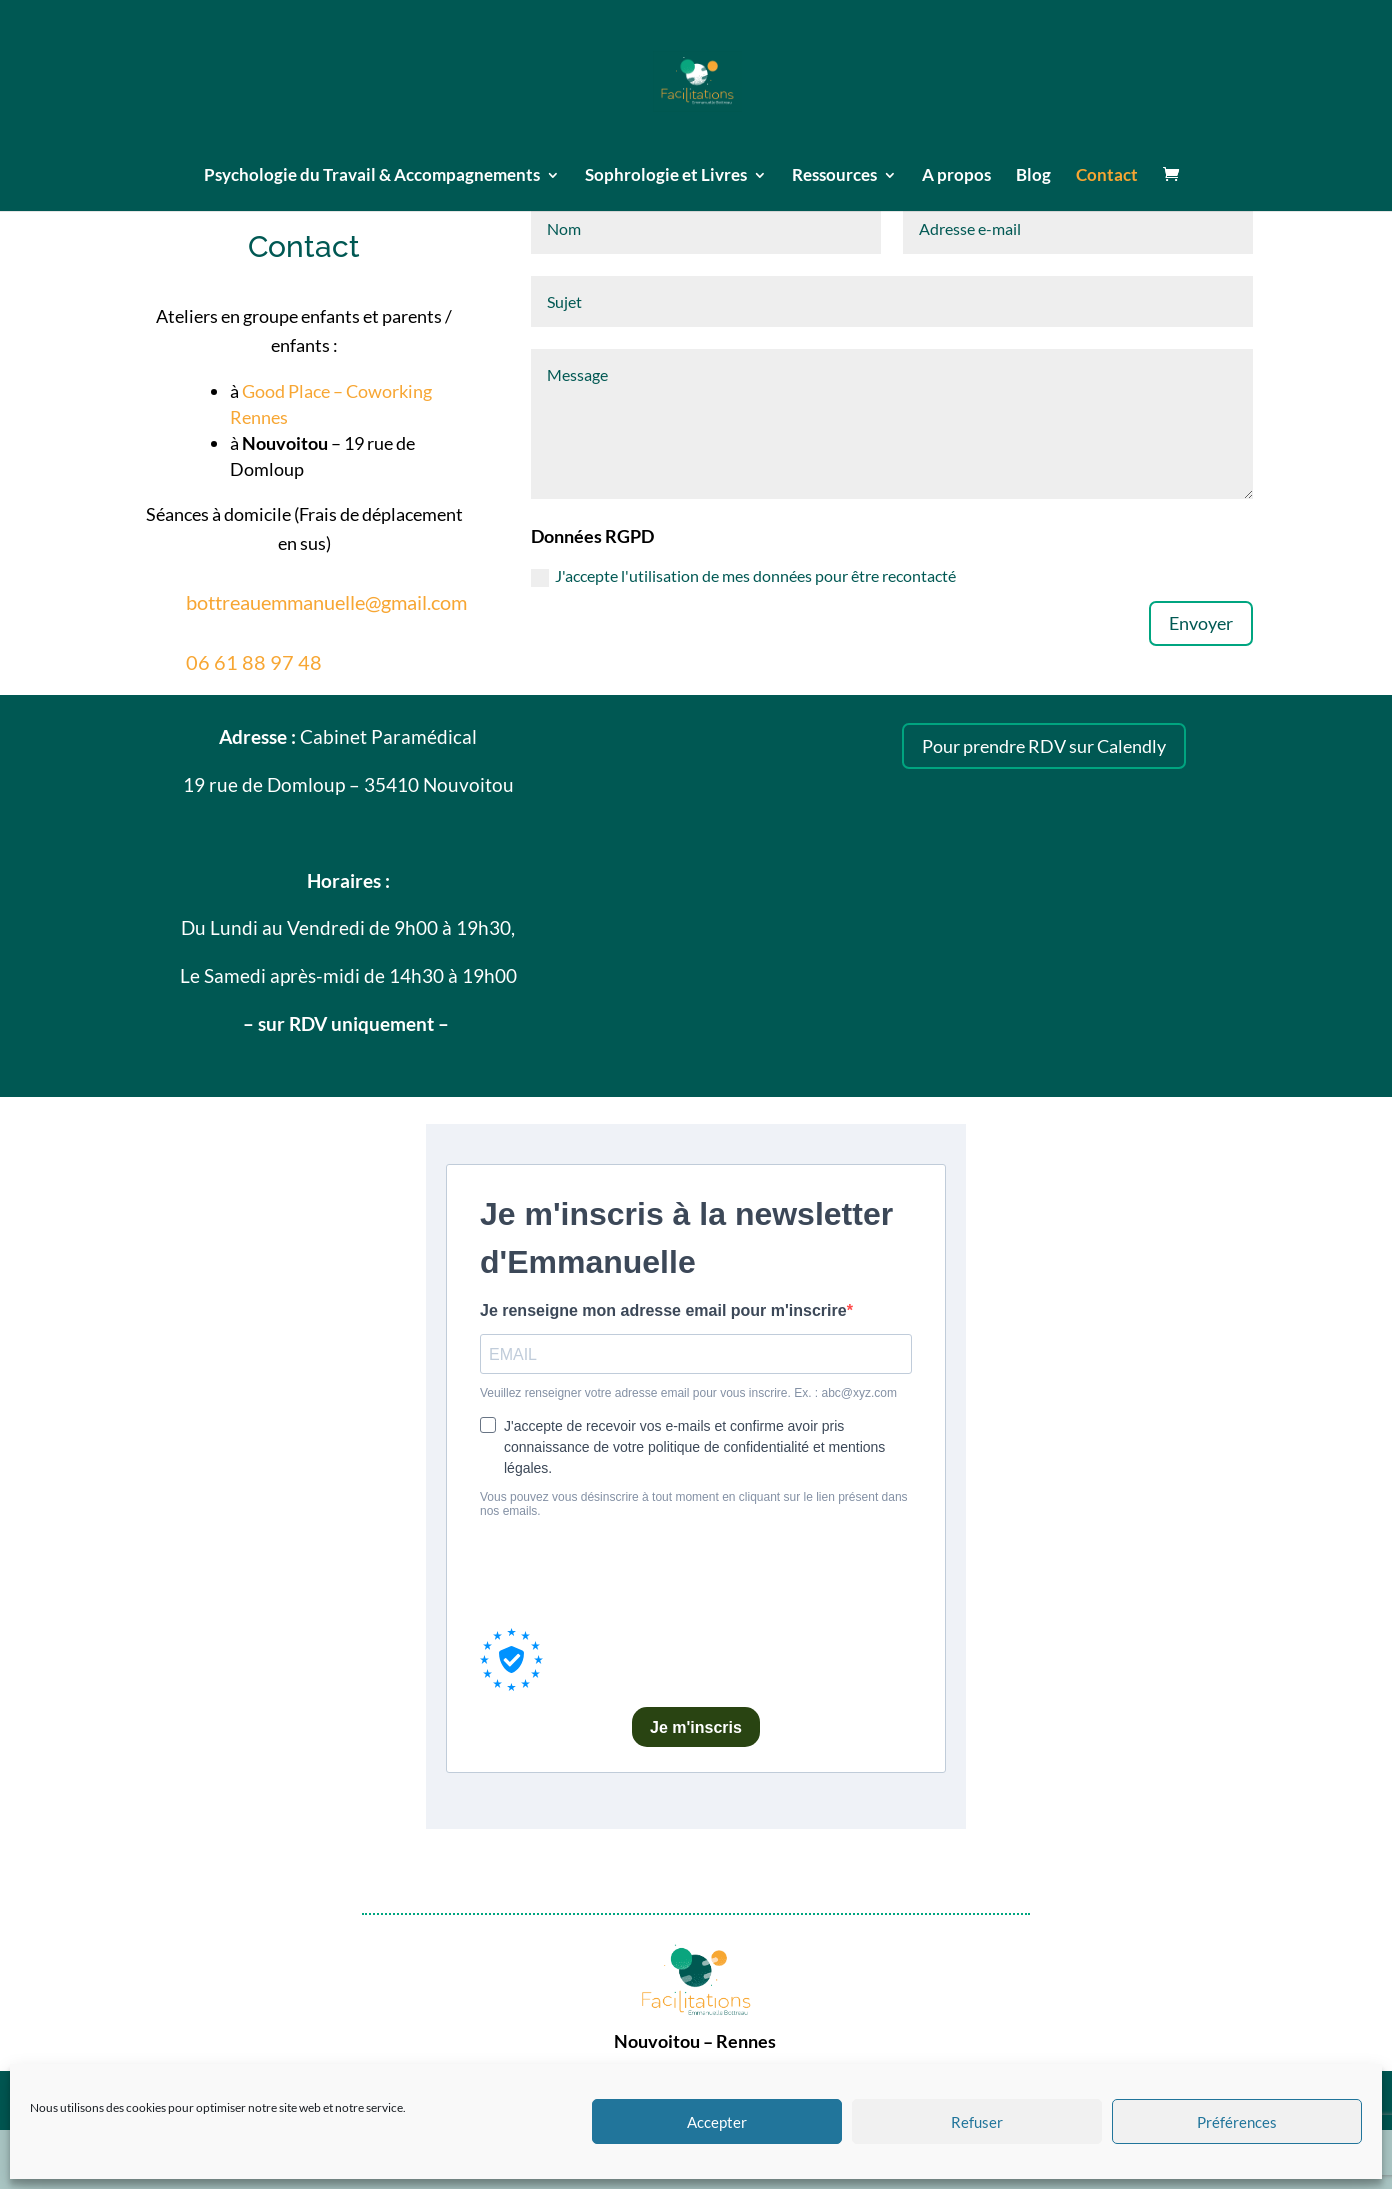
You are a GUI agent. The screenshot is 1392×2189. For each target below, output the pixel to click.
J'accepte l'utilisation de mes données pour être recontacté (743, 576)
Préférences (1237, 2122)
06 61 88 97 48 (254, 662)
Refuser (977, 2122)
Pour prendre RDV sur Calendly (1044, 746)
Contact (1107, 176)
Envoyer (1201, 623)
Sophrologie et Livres (666, 176)
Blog (1033, 176)
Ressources (834, 176)
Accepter (717, 2122)
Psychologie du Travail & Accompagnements (372, 176)
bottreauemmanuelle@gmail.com (326, 602)
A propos (956, 176)
